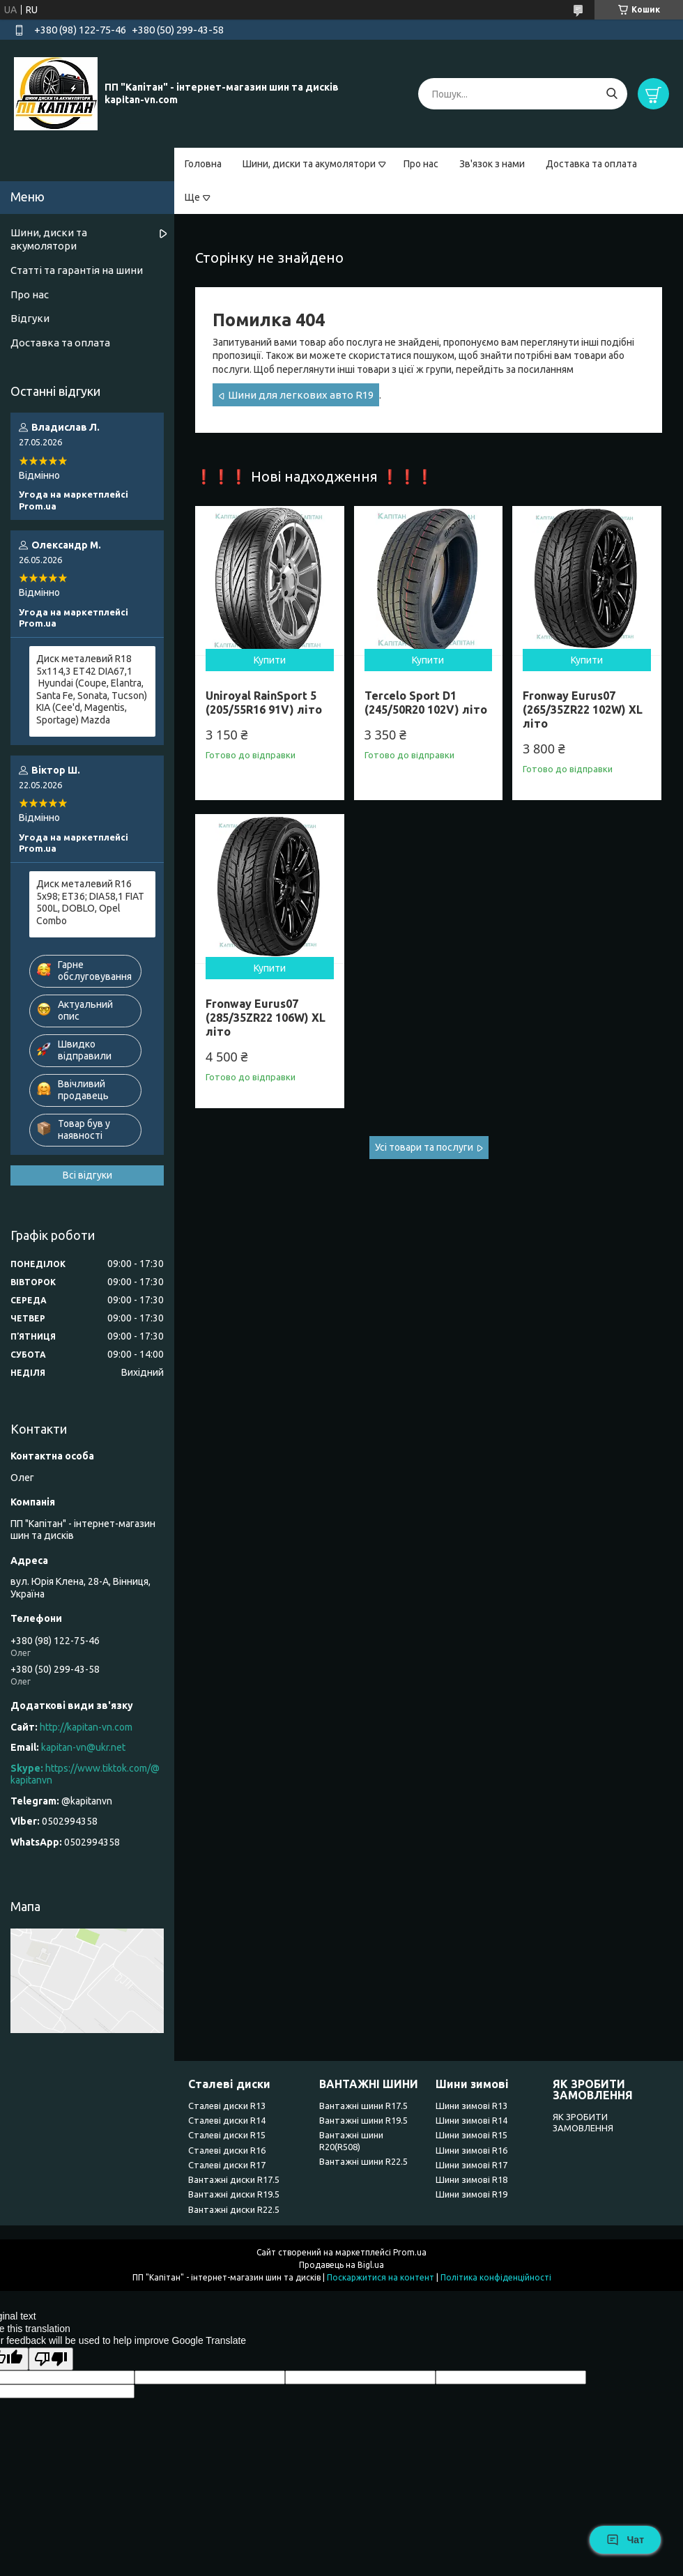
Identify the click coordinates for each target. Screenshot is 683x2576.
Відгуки (29, 318)
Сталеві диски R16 (227, 2150)
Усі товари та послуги (424, 1147)
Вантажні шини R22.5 (363, 2161)
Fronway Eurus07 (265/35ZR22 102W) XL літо (583, 709)
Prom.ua (410, 2252)
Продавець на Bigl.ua (341, 2264)
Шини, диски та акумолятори (309, 163)
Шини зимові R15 (471, 2135)
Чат (625, 2539)
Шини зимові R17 (471, 2165)
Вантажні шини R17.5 (363, 2105)
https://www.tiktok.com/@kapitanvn (85, 1774)
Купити (270, 660)
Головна (203, 163)
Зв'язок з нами (492, 163)
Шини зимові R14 (471, 2120)
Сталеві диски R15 (227, 2135)
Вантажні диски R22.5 (233, 2209)
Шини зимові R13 (471, 2105)
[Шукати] (611, 93)
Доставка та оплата (591, 163)
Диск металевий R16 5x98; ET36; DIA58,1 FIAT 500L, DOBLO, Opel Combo (90, 902)
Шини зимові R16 (471, 2150)
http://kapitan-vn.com (86, 1727)
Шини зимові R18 (471, 2179)
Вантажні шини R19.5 (363, 2120)
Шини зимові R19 (471, 2194)
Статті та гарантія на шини (76, 270)
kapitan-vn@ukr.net (83, 1747)
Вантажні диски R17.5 (233, 2179)
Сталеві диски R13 (227, 2105)
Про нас (421, 163)
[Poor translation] (51, 2358)
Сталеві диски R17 (227, 2165)
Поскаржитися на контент (380, 2277)
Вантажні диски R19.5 (233, 2194)
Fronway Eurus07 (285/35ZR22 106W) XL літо (265, 1017)
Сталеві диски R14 (227, 2120)
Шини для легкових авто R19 (301, 395)
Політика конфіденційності (495, 2277)
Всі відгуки (87, 1175)
